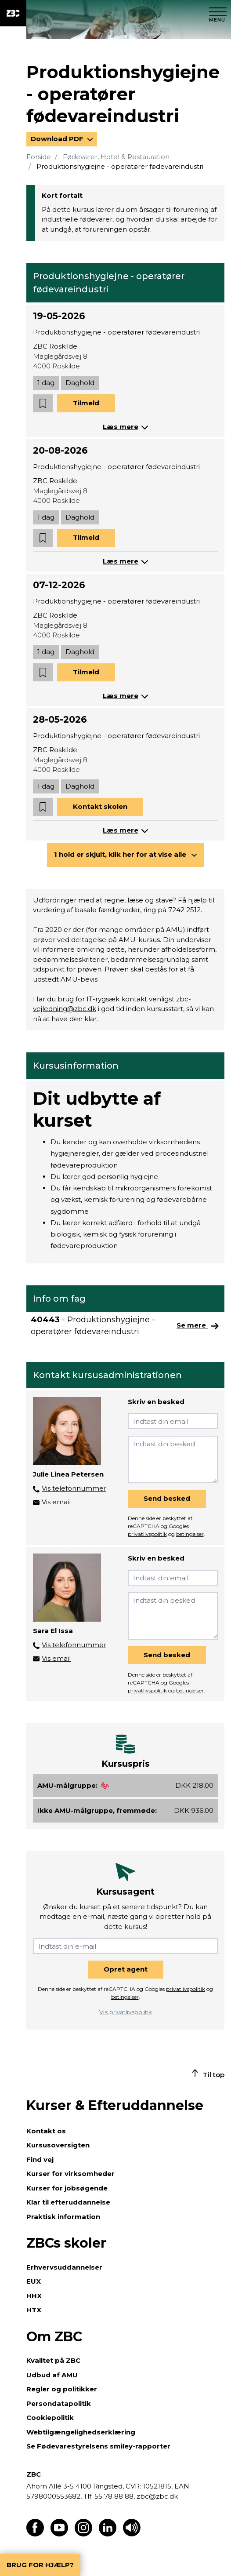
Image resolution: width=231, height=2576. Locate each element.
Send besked (167, 1498)
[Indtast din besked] (173, 1459)
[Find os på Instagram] (83, 2534)
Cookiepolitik (50, 2417)
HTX (33, 2310)
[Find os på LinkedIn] (107, 2534)
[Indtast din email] (173, 1421)
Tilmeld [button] (86, 403)
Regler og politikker (61, 2389)
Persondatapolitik (58, 2403)
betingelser (190, 1534)
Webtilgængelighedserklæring (80, 2432)
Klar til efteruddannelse (68, 2202)
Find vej (40, 2159)
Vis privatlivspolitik (125, 2012)
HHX (34, 2296)
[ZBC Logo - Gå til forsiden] (13, 13)
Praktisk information (63, 2216)
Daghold (79, 382)
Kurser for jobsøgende (67, 2188)
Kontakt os (46, 2131)
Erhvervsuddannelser (64, 2267)
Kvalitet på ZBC (53, 2360)
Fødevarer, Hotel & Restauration (116, 157)
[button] (43, 403)
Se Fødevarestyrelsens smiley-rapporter (98, 2446)
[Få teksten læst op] (132, 2534)
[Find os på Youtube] (59, 2534)
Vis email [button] (56, 1502)
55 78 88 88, (115, 2496)
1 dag (45, 382)
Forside (38, 157)
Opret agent (126, 1969)
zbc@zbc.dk (157, 2496)
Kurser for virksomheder (70, 2173)
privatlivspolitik (147, 1534)
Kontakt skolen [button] (100, 806)
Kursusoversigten (58, 2145)
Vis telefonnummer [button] (74, 1488)
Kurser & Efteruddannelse (114, 2105)
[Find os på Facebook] (35, 2534)
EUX (33, 2281)
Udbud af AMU (52, 2375)
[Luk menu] (218, 13)
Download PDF (58, 139)
